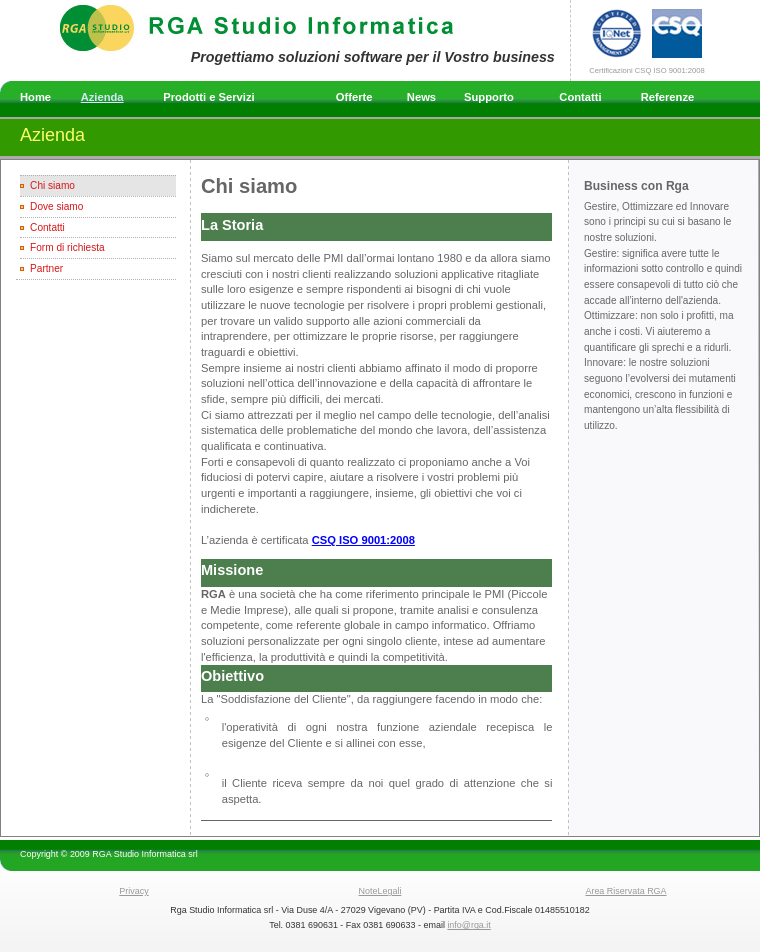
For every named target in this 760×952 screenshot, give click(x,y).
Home (35, 97)
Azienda (102, 97)
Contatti (580, 97)
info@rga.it (468, 925)
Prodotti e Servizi (208, 97)
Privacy (133, 891)
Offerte (354, 97)
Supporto (489, 97)
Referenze (667, 97)
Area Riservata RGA (625, 891)
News (421, 97)
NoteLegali (380, 891)
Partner (46, 268)
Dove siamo (56, 206)
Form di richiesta (67, 247)
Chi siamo (52, 185)
